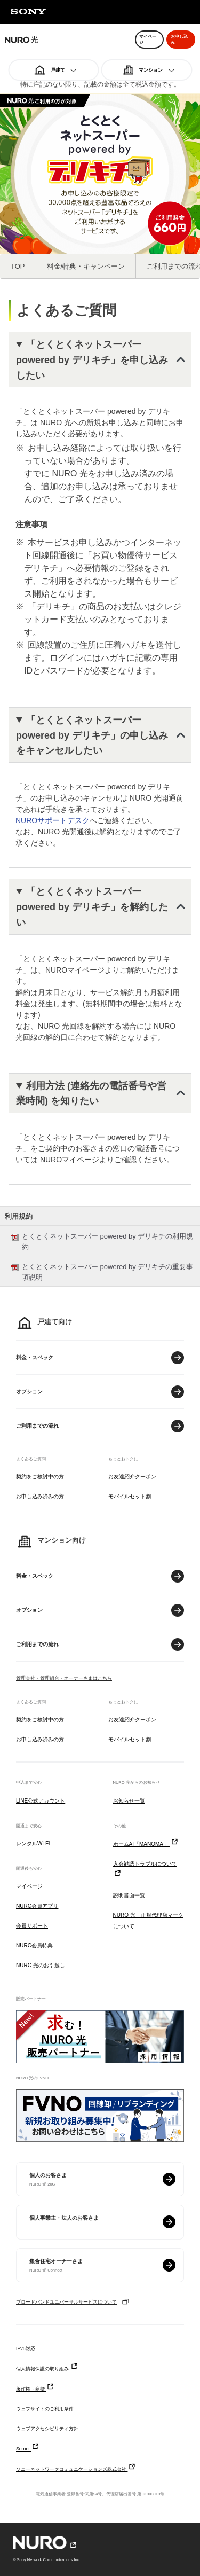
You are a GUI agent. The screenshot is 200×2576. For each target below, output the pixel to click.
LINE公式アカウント (40, 1801)
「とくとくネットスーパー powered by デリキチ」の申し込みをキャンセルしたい (92, 735)
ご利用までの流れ (37, 1426)
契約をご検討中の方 (40, 1476)
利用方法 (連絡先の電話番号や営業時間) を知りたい (91, 1093)
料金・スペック (34, 1357)
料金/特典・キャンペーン (86, 266)
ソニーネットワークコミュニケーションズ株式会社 (76, 2469)
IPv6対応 (25, 2348)
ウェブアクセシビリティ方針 (47, 2428)
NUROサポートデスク (52, 820)
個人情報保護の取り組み (47, 2368)
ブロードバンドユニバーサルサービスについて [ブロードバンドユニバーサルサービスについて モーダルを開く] (73, 2302)
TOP (18, 266)
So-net (27, 2449)
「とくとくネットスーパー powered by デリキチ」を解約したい (92, 907)
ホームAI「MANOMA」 (146, 1844)
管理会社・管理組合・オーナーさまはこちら (64, 1678)
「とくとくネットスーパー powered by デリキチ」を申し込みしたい (92, 360)
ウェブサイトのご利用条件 (45, 2408)
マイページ (29, 1886)
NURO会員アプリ (37, 1906)
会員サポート (32, 1926)
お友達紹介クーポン (132, 1476)
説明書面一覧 (129, 1895)
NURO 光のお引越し (40, 1965)
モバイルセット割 (129, 1496)
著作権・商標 (35, 2389)
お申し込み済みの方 (40, 1496)
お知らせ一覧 (129, 1801)
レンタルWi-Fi (33, 1843)
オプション (29, 1392)
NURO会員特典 (34, 1945)
